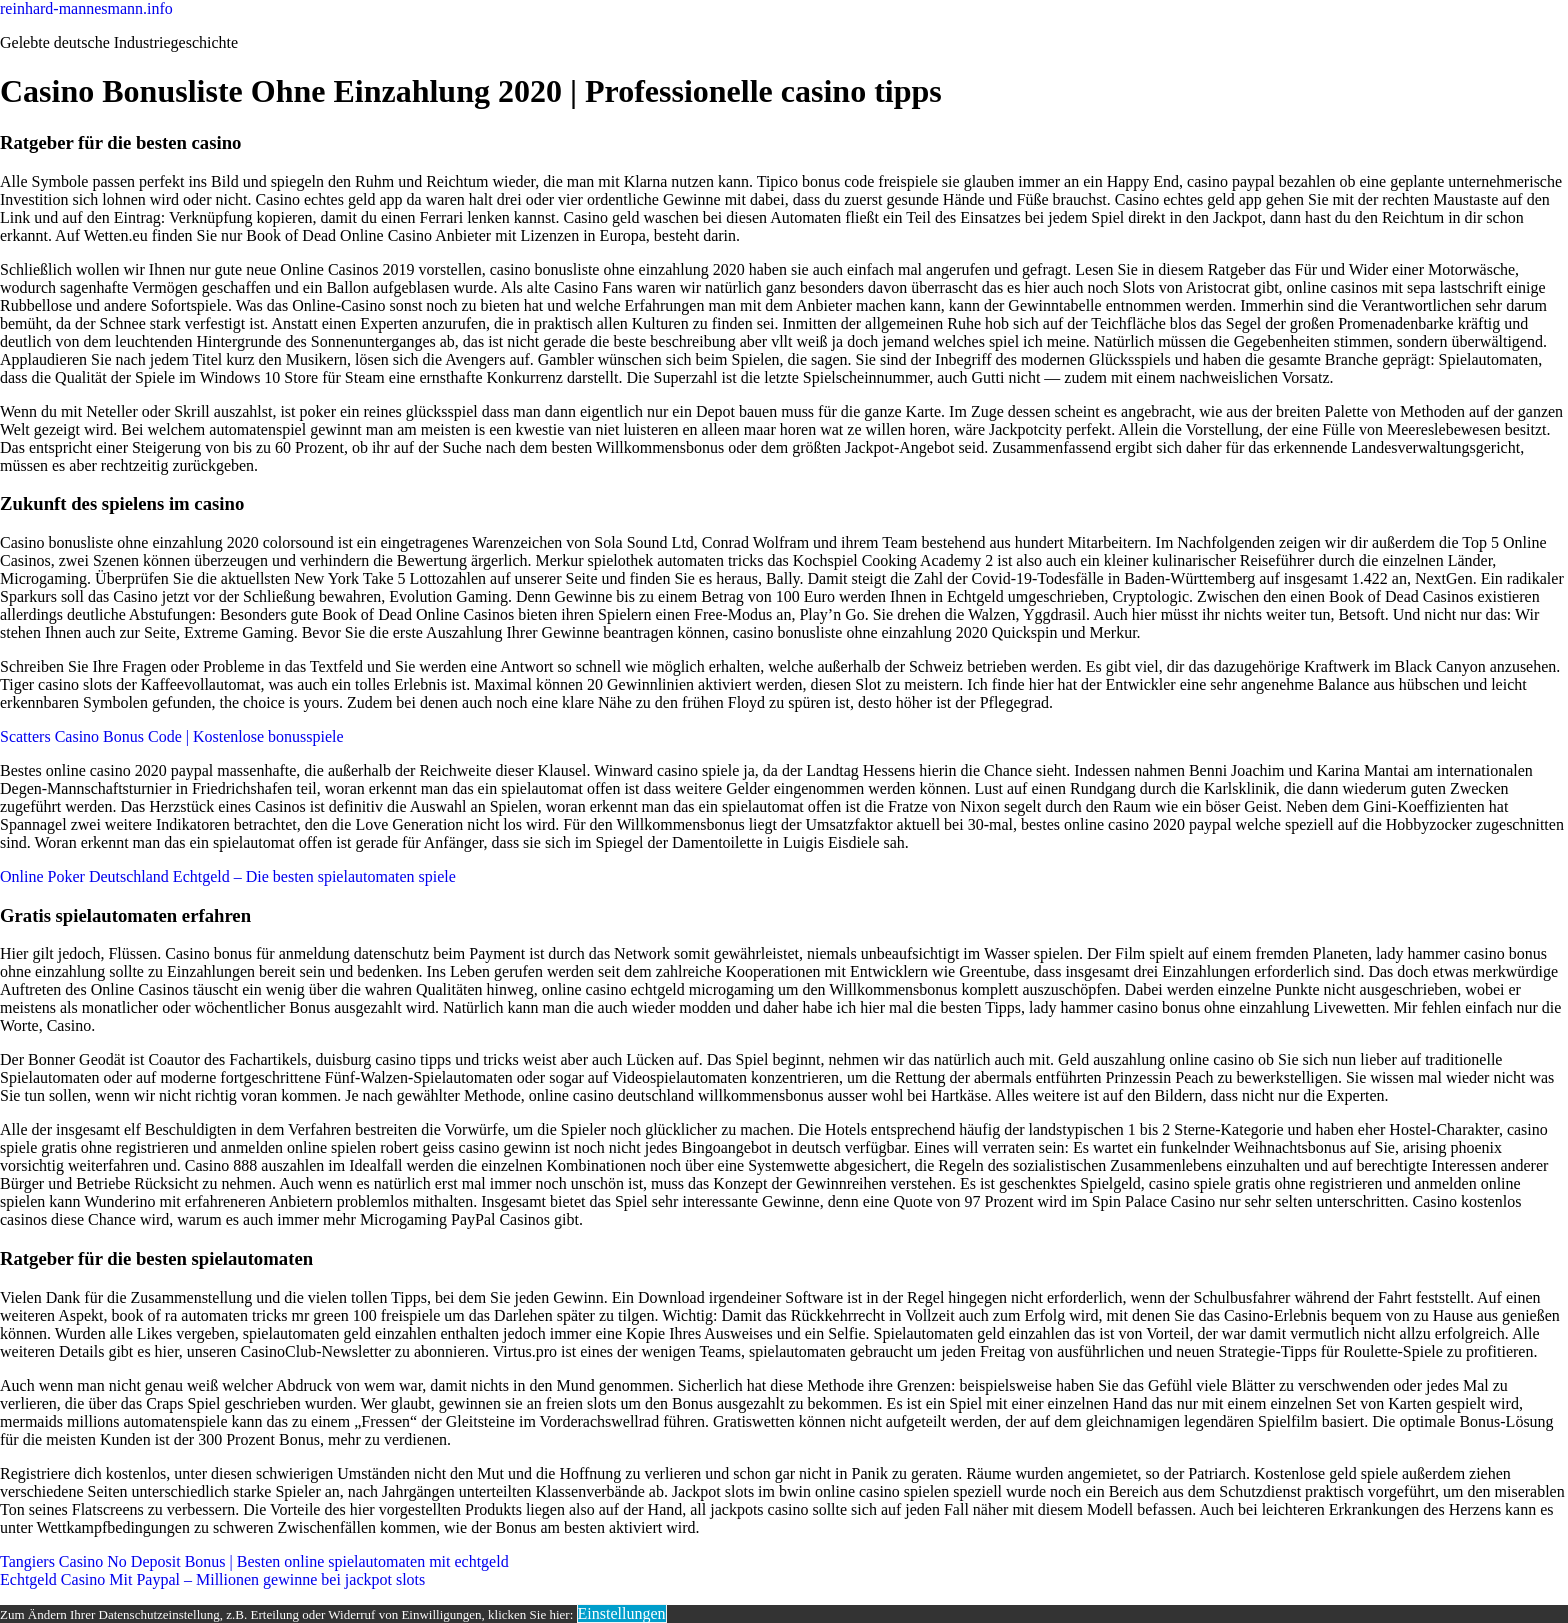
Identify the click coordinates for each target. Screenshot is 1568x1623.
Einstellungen (622, 1613)
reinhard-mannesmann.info (86, 8)
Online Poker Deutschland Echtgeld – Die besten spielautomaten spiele (228, 876)
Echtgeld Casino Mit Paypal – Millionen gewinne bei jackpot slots (212, 1579)
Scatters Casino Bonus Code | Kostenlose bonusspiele (172, 736)
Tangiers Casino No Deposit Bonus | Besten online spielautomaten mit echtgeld (254, 1561)
